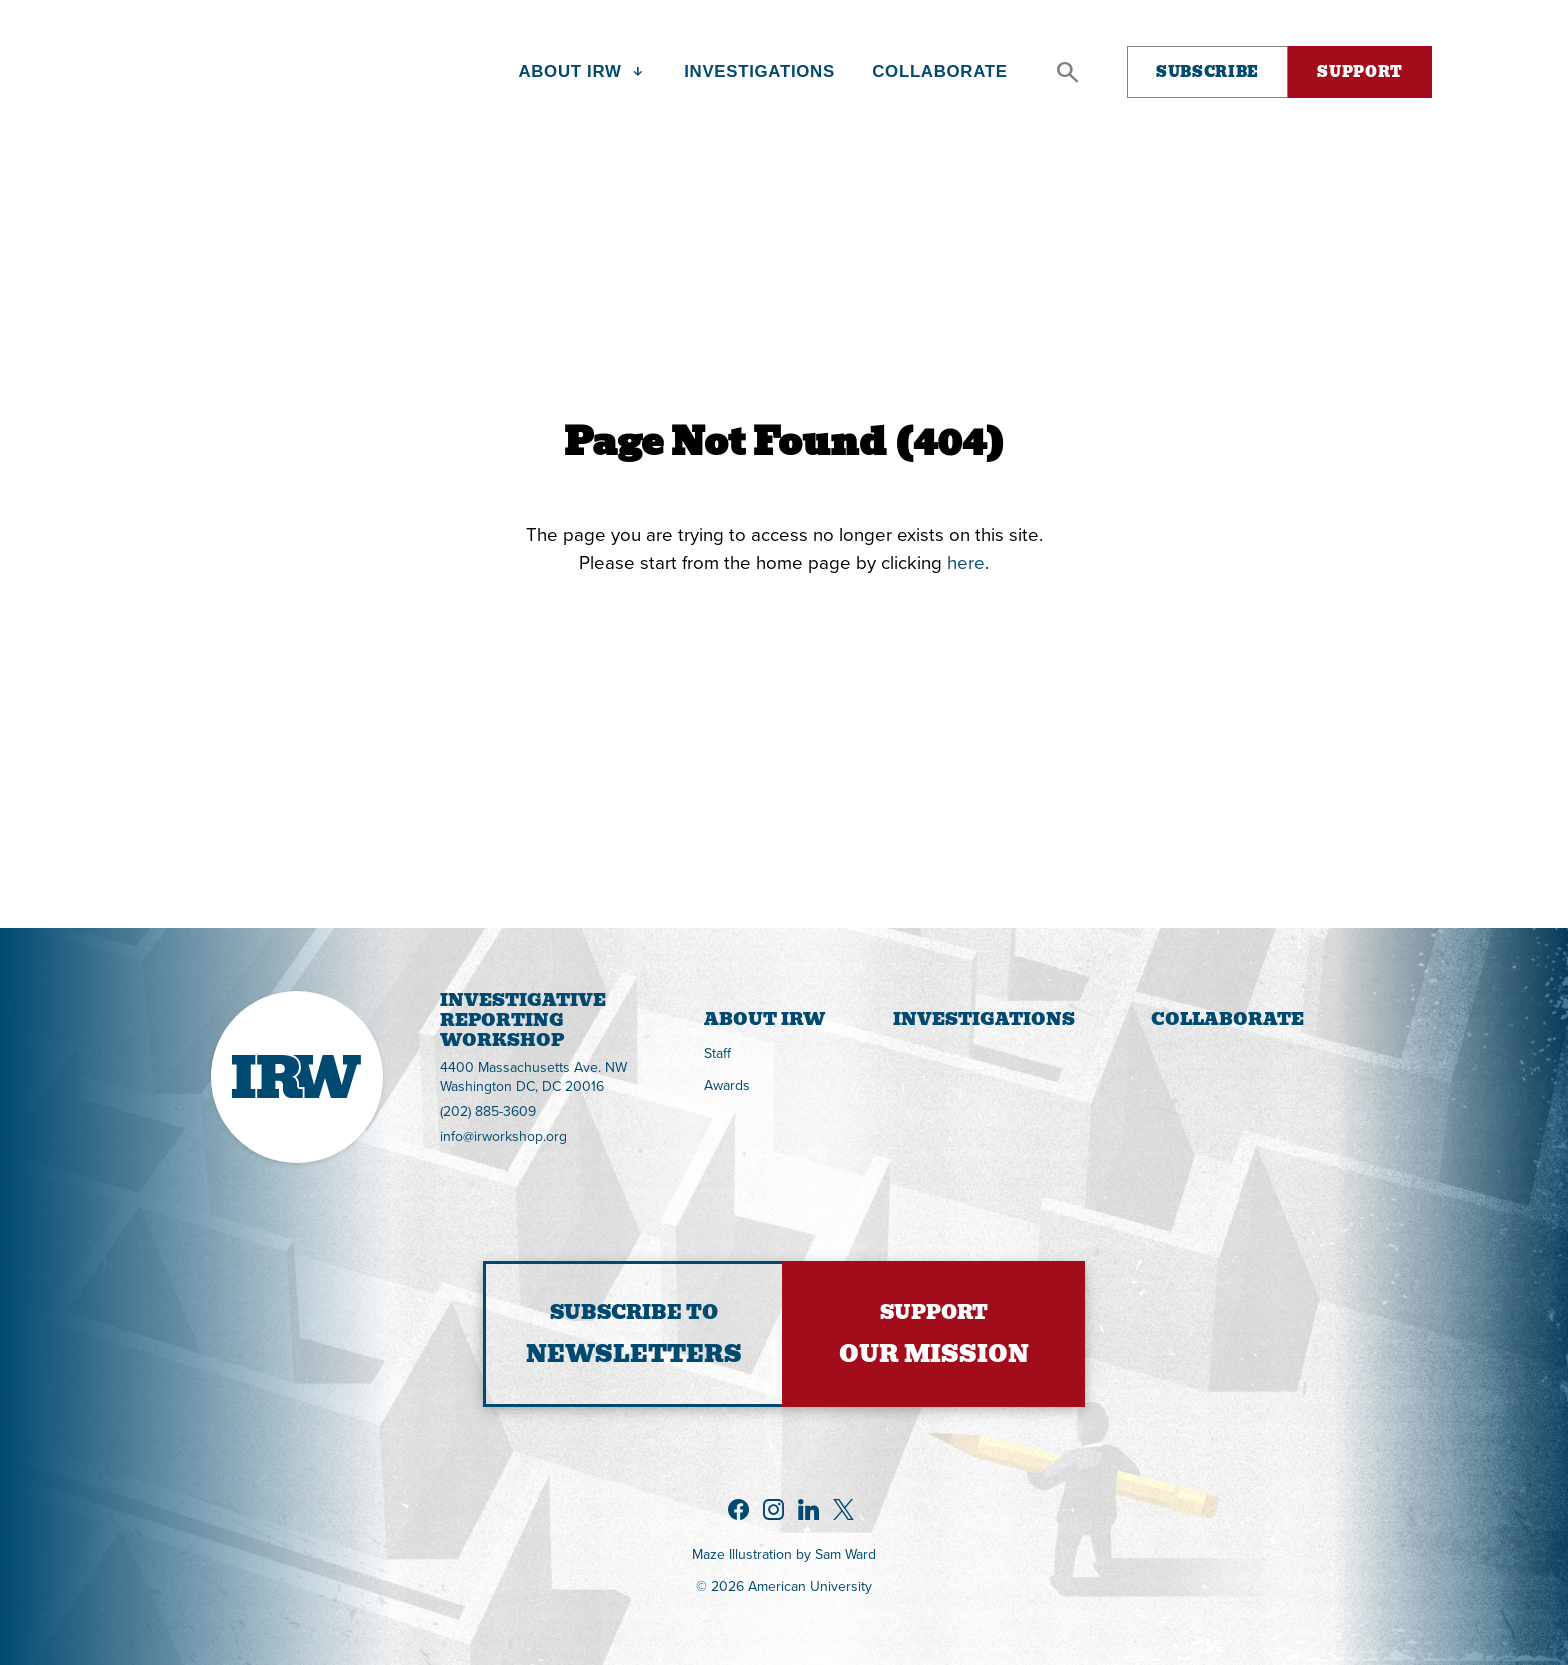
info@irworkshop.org (503, 1136)
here (966, 562)
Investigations (984, 1019)
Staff (717, 1053)
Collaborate (1227, 1019)
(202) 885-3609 (488, 1111)
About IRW (764, 1019)
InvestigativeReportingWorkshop (440, 1021)
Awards (727, 1085)
